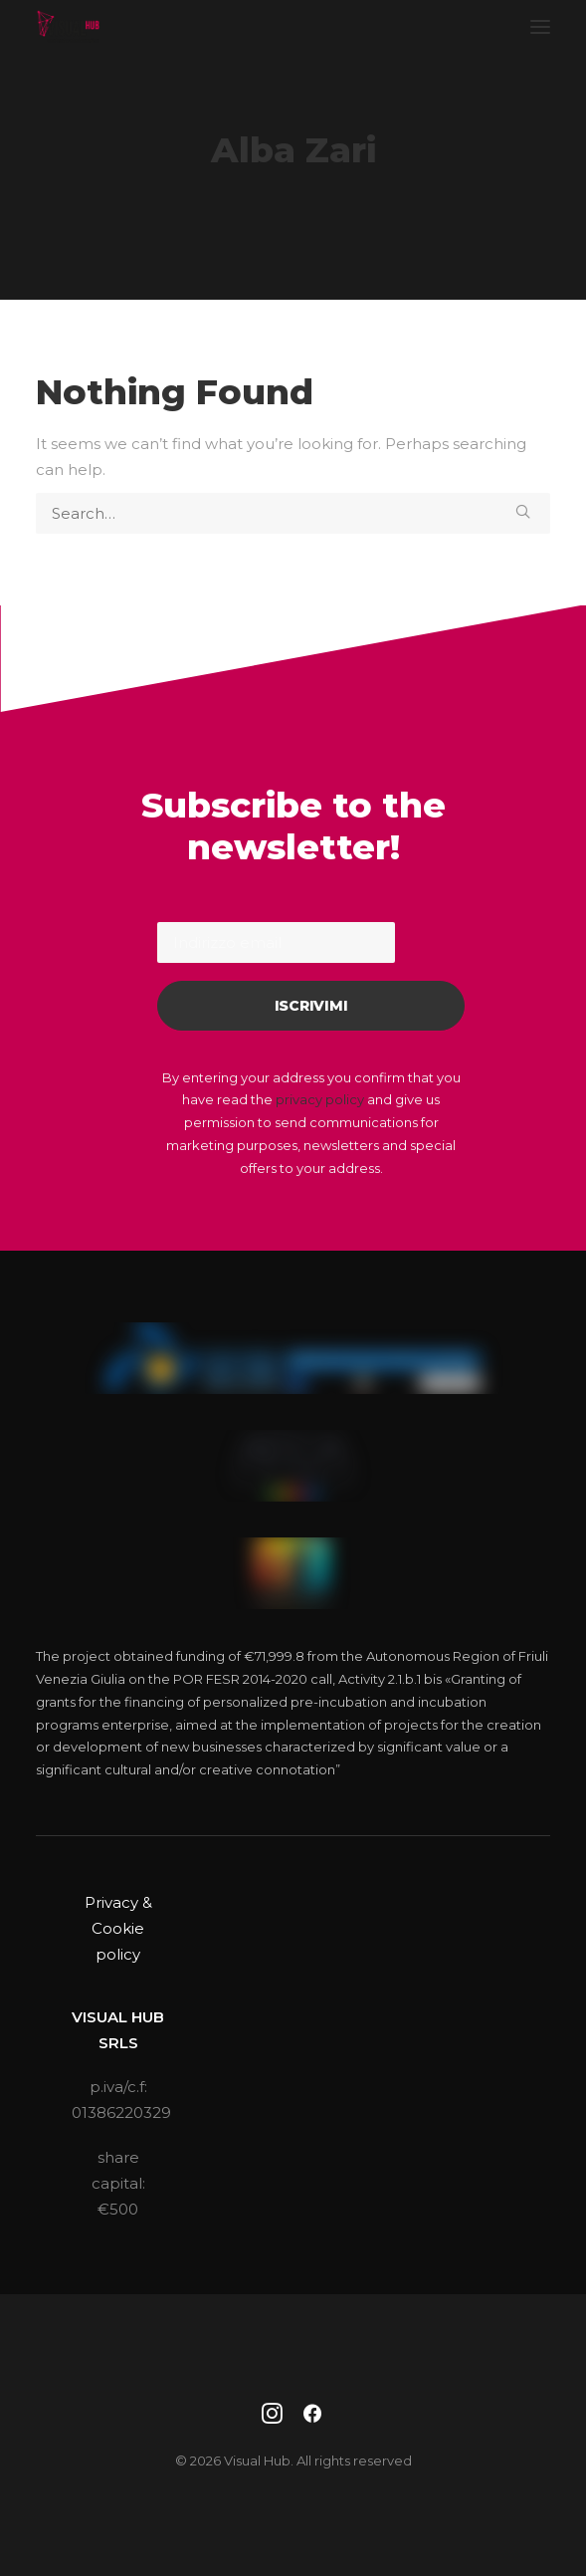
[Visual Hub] (68, 27)
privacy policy (320, 1099)
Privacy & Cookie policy (118, 1929)
